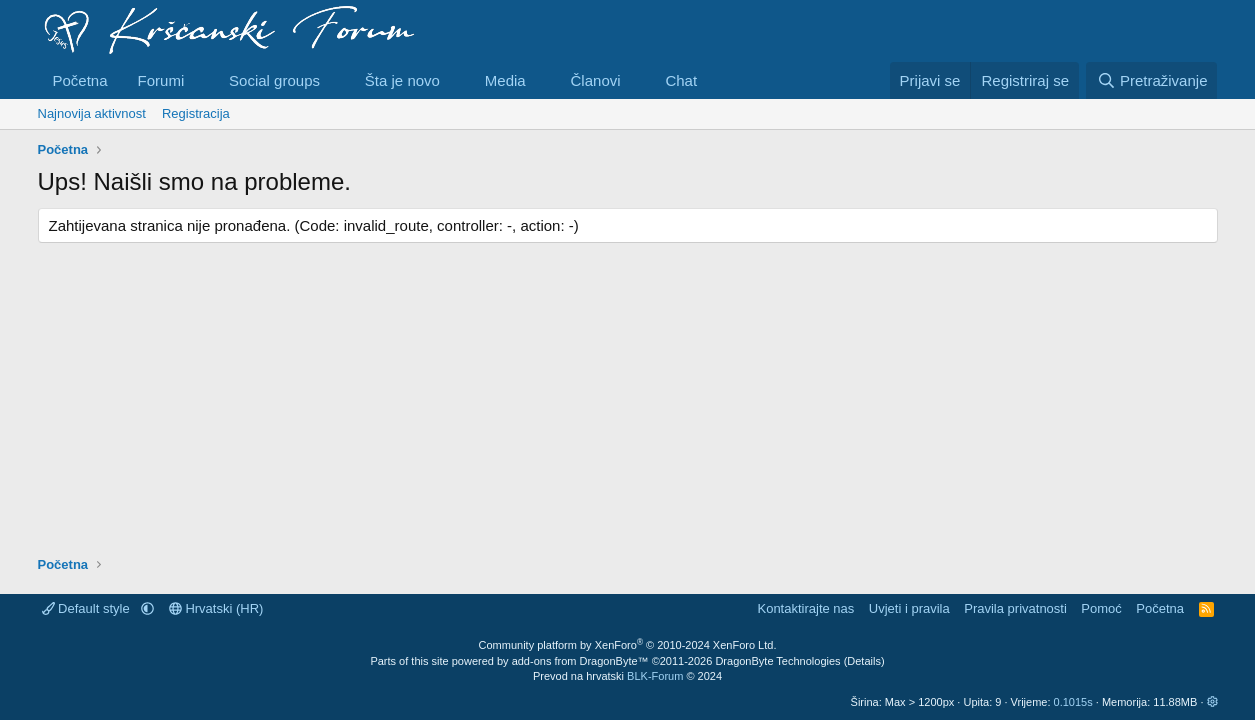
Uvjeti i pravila (909, 608)
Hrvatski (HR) (216, 608)
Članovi (596, 80)
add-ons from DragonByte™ (580, 661)
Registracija (196, 113)
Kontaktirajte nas (805, 608)
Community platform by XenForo (628, 645)
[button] (200, 80)
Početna (80, 80)
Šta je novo (402, 80)
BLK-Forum (655, 676)
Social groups (274, 80)
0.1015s (1073, 702)
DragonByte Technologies (777, 661)
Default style (88, 608)
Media (505, 80)
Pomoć (1101, 608)
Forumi (161, 80)
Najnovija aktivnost (92, 113)
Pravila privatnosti (1015, 608)
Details (864, 661)
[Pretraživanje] (1151, 80)
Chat (681, 80)
